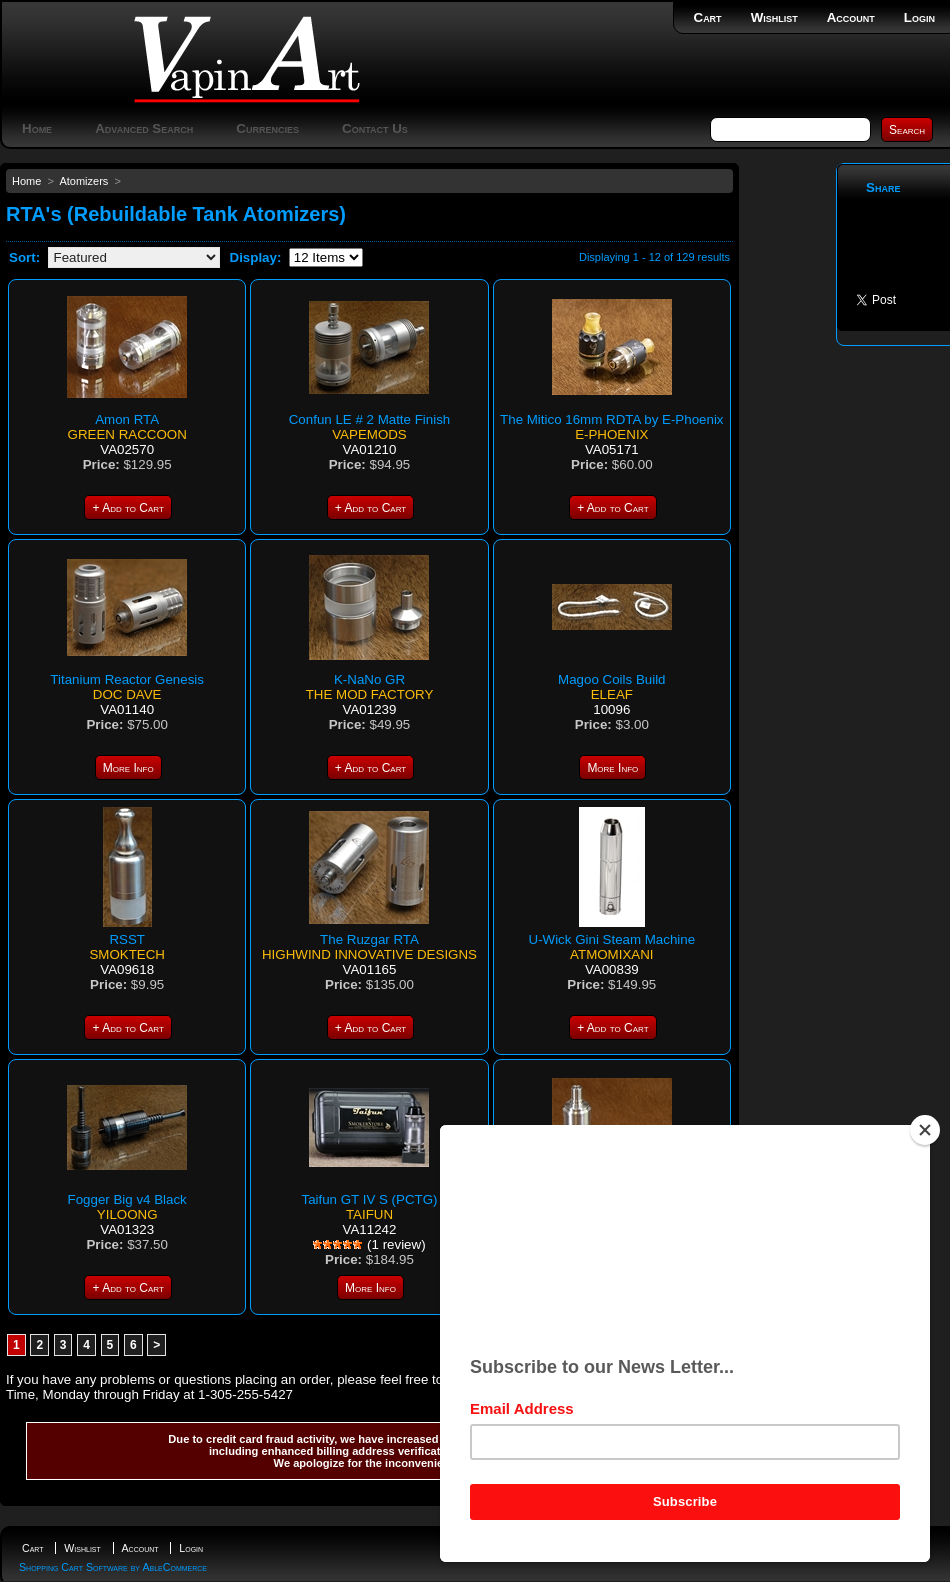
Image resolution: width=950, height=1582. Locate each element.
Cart (708, 17)
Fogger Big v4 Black (127, 1199)
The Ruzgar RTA (369, 939)
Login (919, 17)
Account (851, 17)
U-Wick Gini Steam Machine (612, 939)
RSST (127, 939)
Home (37, 128)
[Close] (925, 1130)
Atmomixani (611, 954)
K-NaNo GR (369, 679)
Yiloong (127, 1214)
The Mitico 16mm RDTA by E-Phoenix (611, 419)
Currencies (267, 128)
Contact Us (375, 128)
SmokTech (127, 954)
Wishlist (774, 17)
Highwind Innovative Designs (369, 954)
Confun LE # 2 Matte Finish (370, 419)
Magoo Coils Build (611, 679)
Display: (256, 257)
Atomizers (83, 181)
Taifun (369, 1214)
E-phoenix (611, 434)
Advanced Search (144, 128)
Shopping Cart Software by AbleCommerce (113, 1567)
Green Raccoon (127, 434)
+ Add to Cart (127, 508)
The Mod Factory (370, 694)
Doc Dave (127, 694)
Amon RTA (127, 419)
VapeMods (369, 434)
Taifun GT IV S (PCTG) (369, 1199)
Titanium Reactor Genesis (127, 679)
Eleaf (612, 694)
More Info (128, 768)
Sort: (24, 257)
